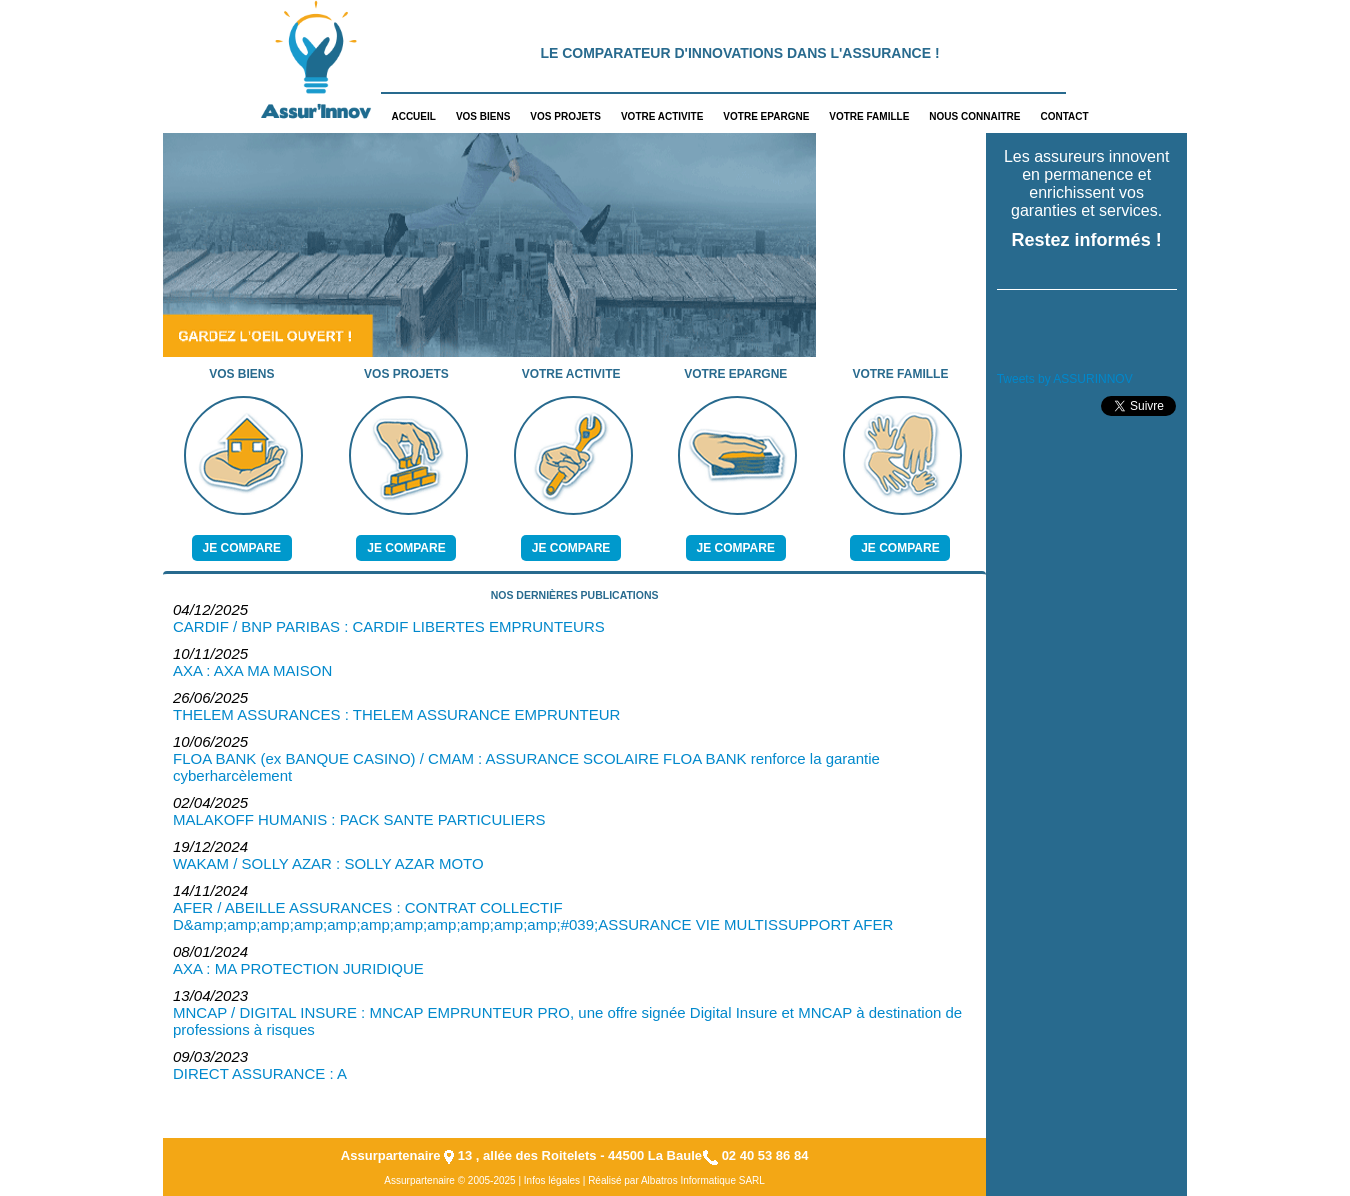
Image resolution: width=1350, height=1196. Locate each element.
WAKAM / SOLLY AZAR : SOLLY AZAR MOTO (328, 863)
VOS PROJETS (565, 116)
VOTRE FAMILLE (869, 116)
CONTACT (1064, 116)
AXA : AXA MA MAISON (252, 670)
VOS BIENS (483, 116)
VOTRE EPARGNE (766, 116)
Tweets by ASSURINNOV (1065, 379)
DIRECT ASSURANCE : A (260, 1073)
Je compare (242, 548)
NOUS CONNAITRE (974, 116)
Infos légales (552, 1180)
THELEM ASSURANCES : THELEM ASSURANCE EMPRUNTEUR (396, 714)
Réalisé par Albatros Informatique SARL (676, 1180)
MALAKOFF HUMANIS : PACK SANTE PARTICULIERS (359, 819)
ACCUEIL (413, 116)
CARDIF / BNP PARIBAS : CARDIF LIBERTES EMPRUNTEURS (389, 626)
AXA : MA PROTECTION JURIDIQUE (298, 968)
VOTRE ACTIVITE (662, 116)
